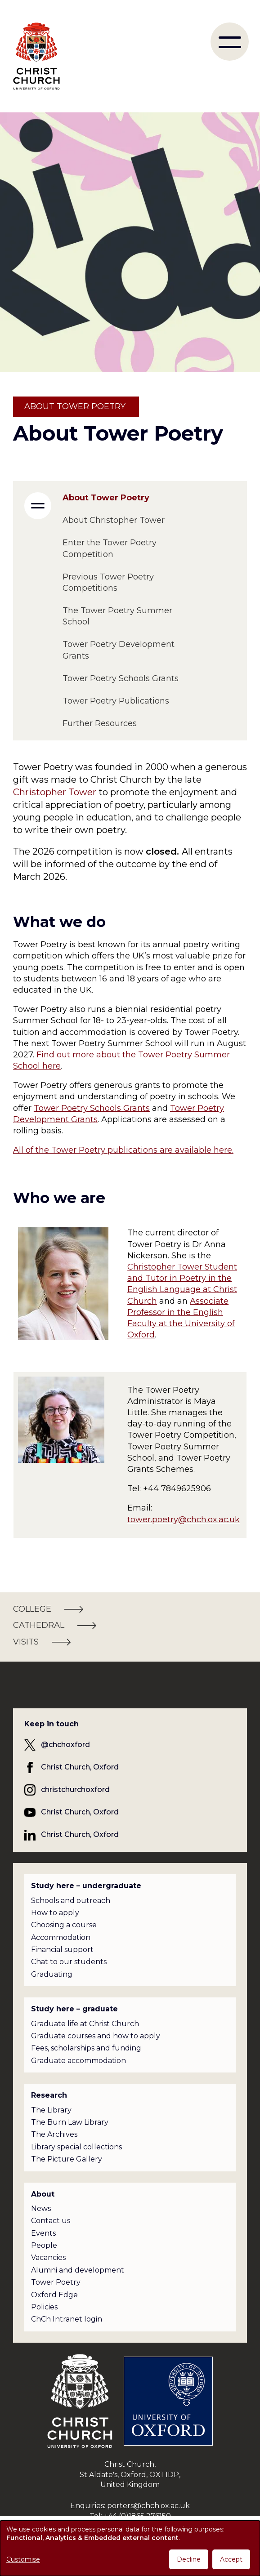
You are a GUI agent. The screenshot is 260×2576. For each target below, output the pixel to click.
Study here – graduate (74, 2009)
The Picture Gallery (66, 2159)
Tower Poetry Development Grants (119, 649)
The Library (51, 2110)
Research (49, 2095)
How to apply (55, 1912)
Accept (231, 2559)
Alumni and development (77, 2270)
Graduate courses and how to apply (95, 2036)
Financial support (62, 1949)
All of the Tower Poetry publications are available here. (123, 1150)
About (42, 2194)
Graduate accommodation (78, 2060)
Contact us (50, 2220)
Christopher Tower (54, 792)
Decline (189, 2559)
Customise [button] (23, 2559)
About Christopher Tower (114, 520)
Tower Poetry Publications (116, 701)
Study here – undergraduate (86, 1885)
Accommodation (60, 1937)
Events (43, 2233)
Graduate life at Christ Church (85, 2023)
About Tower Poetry (106, 498)
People (44, 2245)
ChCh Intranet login (66, 2319)
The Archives (54, 2134)
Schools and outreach (70, 1900)
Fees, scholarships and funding (86, 2048)
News (41, 2208)
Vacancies (48, 2257)
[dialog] (130, 2548)
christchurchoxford (75, 1789)
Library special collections (76, 2147)
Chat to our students (69, 1961)
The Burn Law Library (69, 2122)
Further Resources (100, 723)
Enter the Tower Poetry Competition (110, 548)
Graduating (51, 1974)
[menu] (230, 41)
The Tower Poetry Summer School (117, 616)
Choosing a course (64, 1925)
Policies (44, 2307)
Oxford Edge (54, 2295)
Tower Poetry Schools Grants (92, 1108)
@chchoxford (65, 1744)
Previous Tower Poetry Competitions (108, 582)
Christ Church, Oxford (80, 1767)
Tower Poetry (56, 2282)
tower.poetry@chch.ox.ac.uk (183, 1519)
